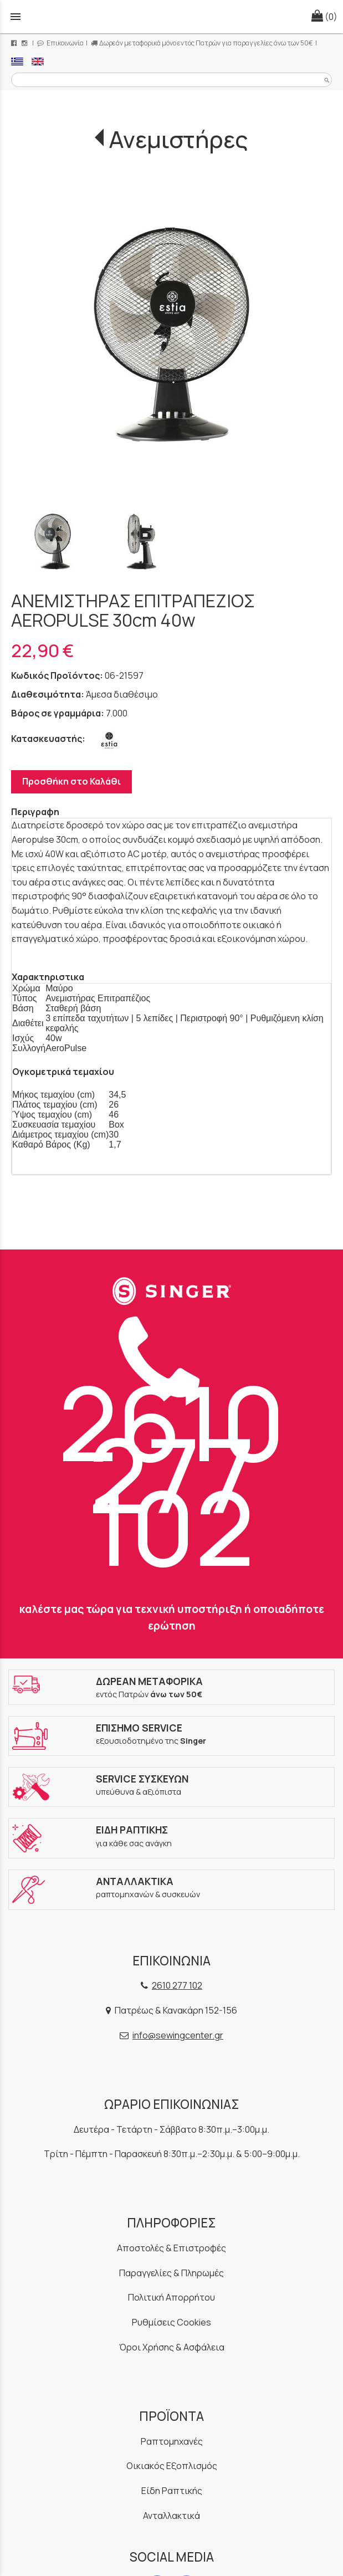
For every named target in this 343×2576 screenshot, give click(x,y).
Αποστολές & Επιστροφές (171, 2248)
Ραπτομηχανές (172, 2441)
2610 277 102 (171, 1453)
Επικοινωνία (60, 43)
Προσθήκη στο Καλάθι (71, 781)
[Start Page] (171, 16)
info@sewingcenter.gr (177, 2035)
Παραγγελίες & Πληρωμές (171, 2273)
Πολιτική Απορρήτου (171, 2297)
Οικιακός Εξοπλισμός (171, 2466)
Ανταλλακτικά (171, 2516)
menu (15, 16)
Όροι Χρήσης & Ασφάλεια (171, 2347)
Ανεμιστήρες (178, 139)
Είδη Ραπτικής (171, 2491)
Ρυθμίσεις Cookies (171, 2322)
